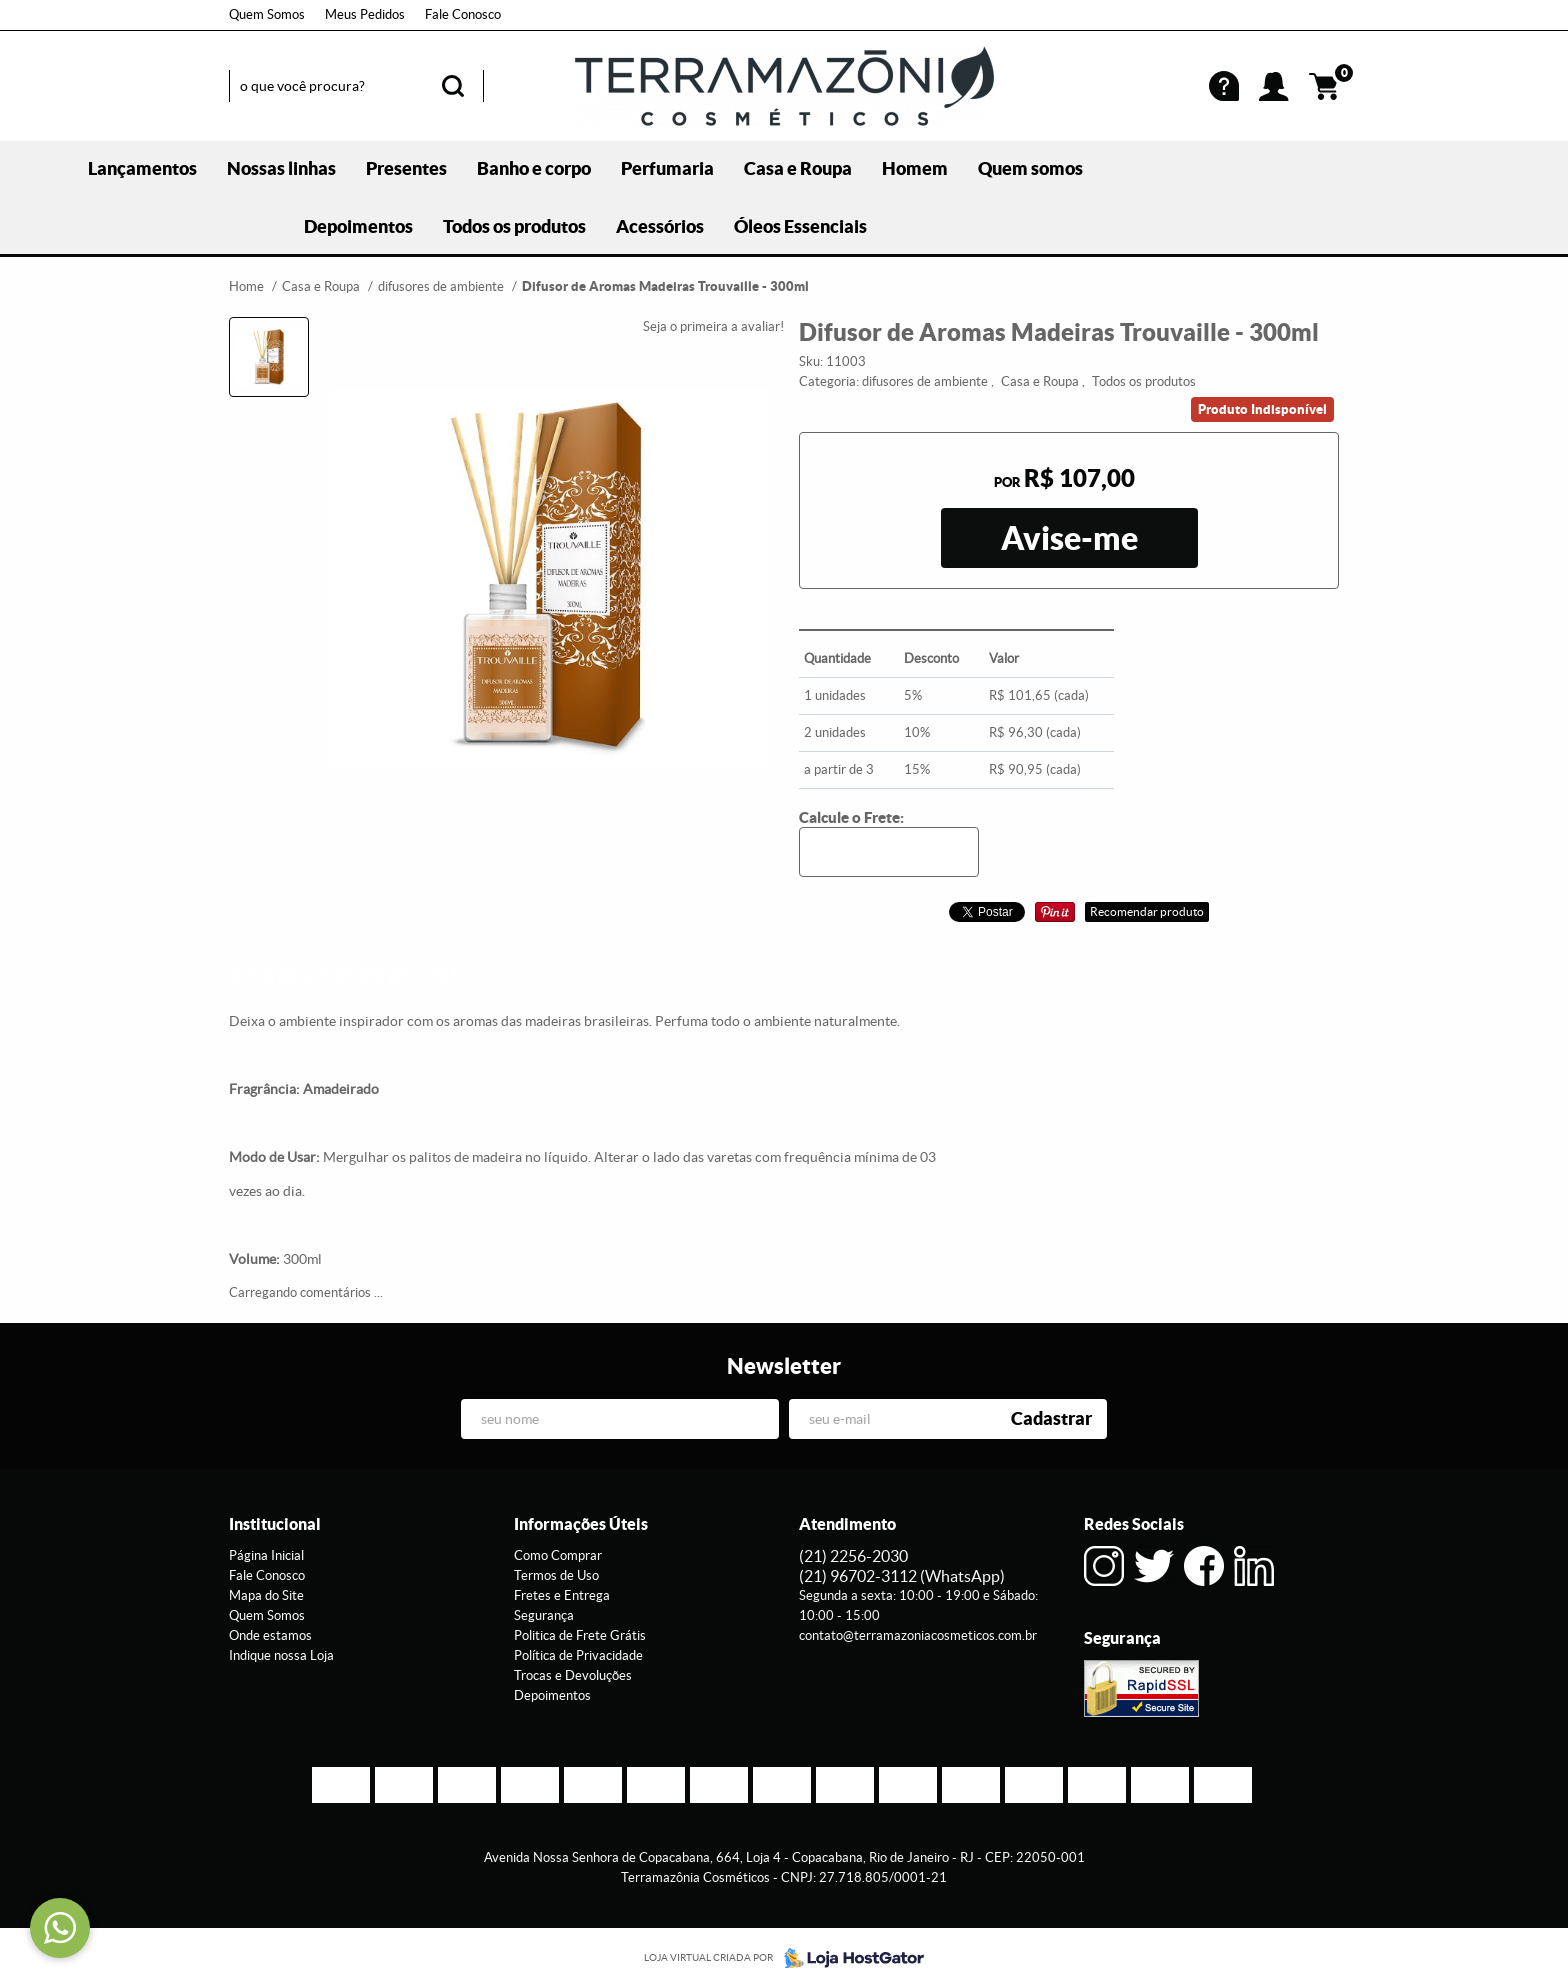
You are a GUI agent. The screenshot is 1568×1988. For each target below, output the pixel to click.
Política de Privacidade (578, 1655)
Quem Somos (267, 14)
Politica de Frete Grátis (580, 1635)
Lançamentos (142, 168)
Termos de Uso (556, 1575)
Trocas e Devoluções (573, 1675)
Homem (915, 168)
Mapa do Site (266, 1595)
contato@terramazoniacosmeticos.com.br (918, 1635)
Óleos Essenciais (800, 226)
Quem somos (1030, 168)
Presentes (406, 168)
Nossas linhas (281, 168)
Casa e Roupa (798, 168)
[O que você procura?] (453, 86)
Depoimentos (358, 226)
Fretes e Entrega (562, 1595)
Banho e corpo (534, 168)
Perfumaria (667, 168)
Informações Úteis (581, 1524)
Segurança (544, 1615)
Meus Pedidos (365, 14)
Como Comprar (558, 1555)
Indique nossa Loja (281, 1655)
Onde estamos (270, 1635)
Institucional (275, 1524)
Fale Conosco (463, 14)
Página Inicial (266, 1555)
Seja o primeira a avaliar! (713, 326)
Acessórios (660, 226)
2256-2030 (853, 1556)
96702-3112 (902, 1576)
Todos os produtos (514, 226)
